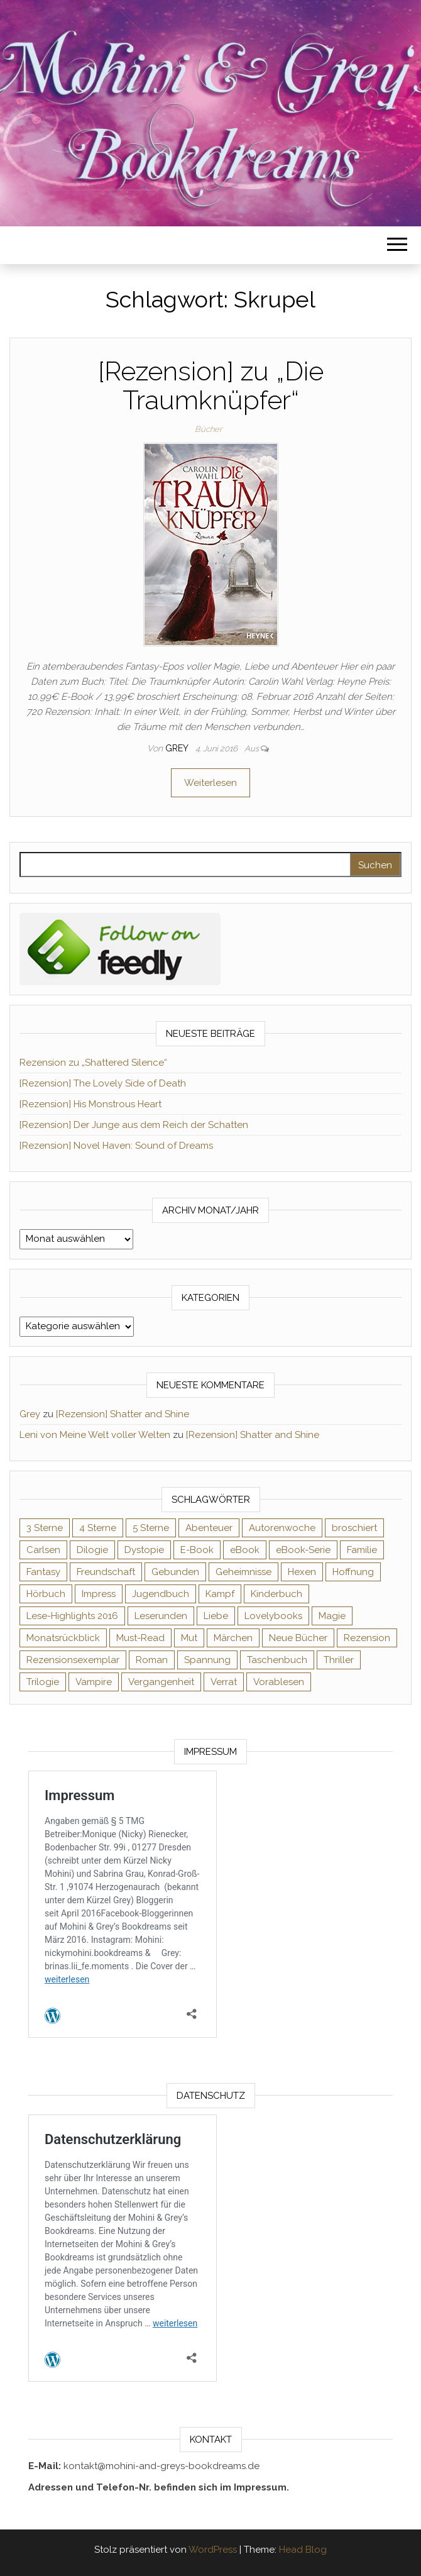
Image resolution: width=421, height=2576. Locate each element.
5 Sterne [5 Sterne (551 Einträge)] (151, 1528)
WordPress (213, 2549)
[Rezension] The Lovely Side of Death (102, 1083)
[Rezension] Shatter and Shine (122, 1414)
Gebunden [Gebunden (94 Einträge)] (175, 1572)
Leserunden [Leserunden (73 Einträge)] (160, 1616)
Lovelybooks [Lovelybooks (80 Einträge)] (273, 1616)
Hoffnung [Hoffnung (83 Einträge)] (353, 1572)
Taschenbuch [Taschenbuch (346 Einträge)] (277, 1660)
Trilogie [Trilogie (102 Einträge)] (42, 1682)
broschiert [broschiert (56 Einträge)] (354, 1528)
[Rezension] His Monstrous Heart (90, 1104)
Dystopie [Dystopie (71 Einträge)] (144, 1550)
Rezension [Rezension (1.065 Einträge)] (367, 1638)
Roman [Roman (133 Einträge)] (152, 1660)
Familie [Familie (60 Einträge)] (362, 1550)
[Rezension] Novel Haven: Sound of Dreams (116, 1145)
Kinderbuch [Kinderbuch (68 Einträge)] (276, 1594)
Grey (177, 748)
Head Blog (303, 2549)
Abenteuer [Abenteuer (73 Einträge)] (208, 1528)
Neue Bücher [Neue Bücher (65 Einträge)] (298, 1638)
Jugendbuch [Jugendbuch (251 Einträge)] (160, 1594)
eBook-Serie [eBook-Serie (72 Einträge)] (303, 1550)
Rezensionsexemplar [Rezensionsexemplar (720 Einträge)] (72, 1660)
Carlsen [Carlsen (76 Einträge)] (43, 1550)
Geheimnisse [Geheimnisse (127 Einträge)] (243, 1572)
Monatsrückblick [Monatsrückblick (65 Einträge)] (63, 1638)
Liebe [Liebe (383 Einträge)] (216, 1616)
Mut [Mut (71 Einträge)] (189, 1638)
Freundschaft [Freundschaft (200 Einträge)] (106, 1572)
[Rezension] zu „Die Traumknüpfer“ (211, 386)
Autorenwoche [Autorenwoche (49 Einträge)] (282, 1528)
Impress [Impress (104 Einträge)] (99, 1594)
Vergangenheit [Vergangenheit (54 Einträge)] (161, 1682)
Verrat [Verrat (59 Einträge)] (223, 1682)
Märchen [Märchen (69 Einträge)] (233, 1638)
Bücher (208, 429)
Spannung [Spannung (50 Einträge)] (207, 1660)
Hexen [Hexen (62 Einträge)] (302, 1572)
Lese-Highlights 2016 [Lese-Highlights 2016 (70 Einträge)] (72, 1616)
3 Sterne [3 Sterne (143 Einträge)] (44, 1528)
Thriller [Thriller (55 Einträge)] (339, 1660)
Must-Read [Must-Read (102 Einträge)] (140, 1638)
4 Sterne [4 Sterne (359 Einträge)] (97, 1528)
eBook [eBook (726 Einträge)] (245, 1550)
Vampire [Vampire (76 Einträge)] (93, 1682)
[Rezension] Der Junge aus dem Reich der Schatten (133, 1124)
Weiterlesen (210, 782)
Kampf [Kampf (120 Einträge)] (219, 1594)
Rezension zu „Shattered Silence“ (93, 1062)
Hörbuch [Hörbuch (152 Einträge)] (45, 1594)
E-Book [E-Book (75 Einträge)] (197, 1550)
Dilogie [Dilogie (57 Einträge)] (92, 1550)
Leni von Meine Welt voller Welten (94, 1434)
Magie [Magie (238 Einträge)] (332, 1616)
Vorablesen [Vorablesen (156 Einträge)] (278, 1682)
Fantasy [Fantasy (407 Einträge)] (43, 1572)
